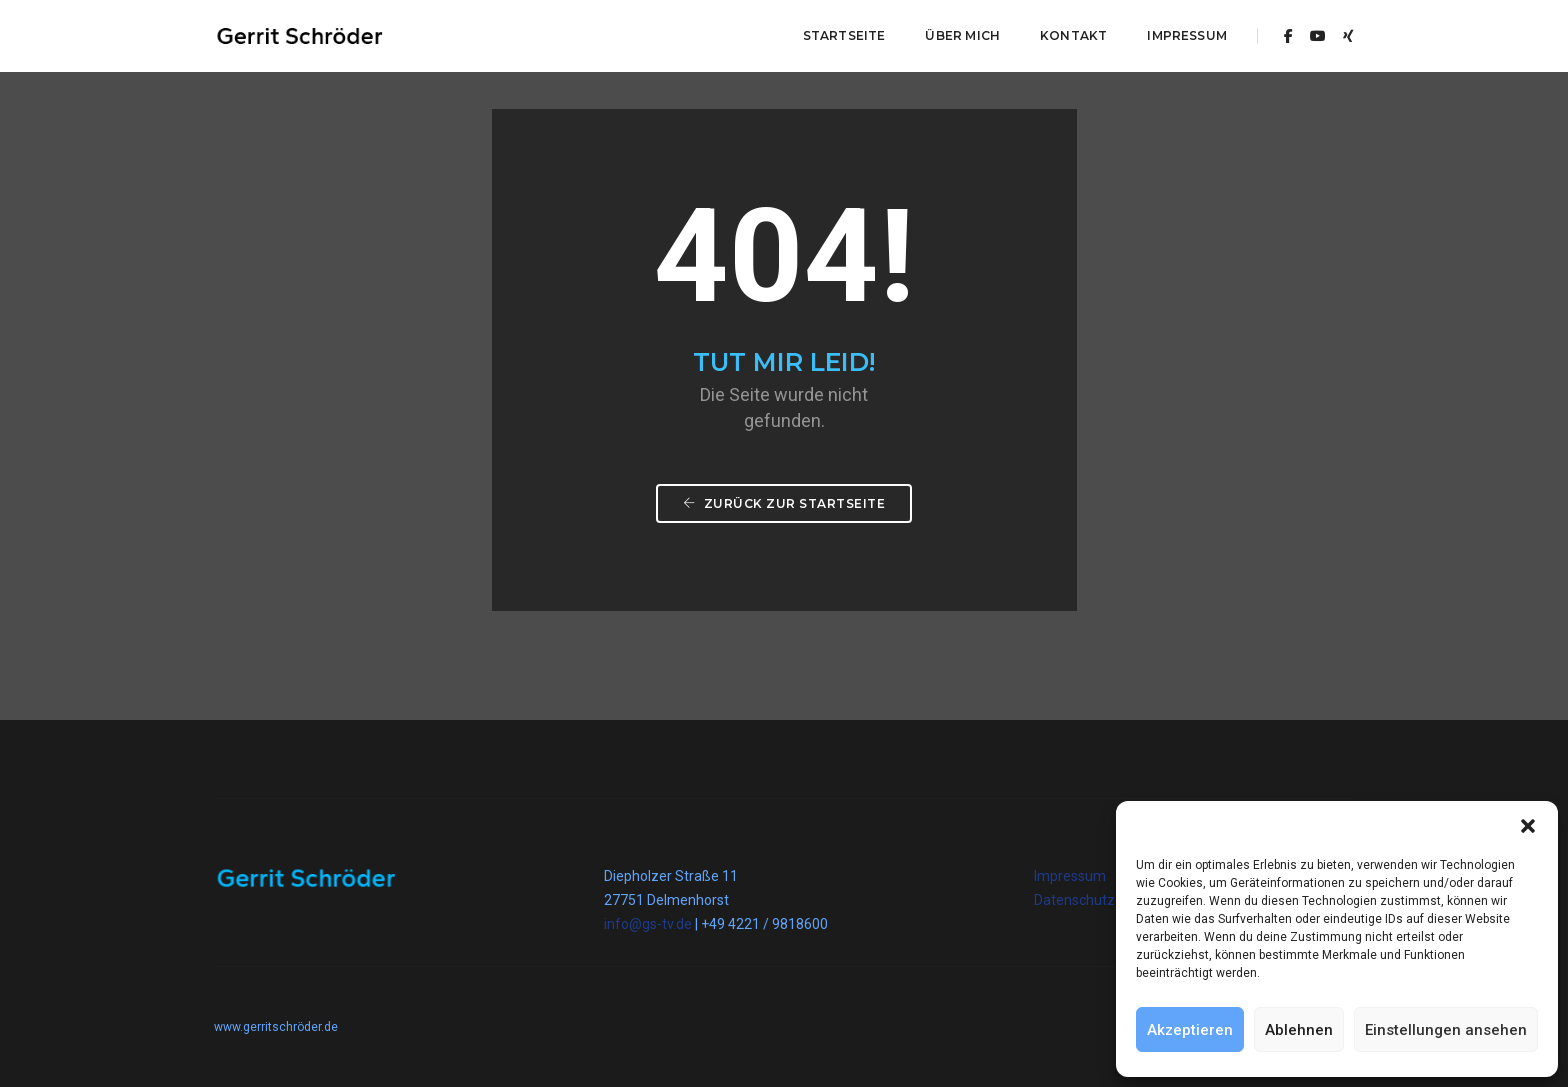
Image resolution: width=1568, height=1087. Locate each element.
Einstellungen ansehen (1446, 1030)
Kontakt (1073, 35)
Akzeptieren (1190, 1030)
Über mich (962, 35)
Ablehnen (1299, 1030)
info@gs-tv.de (648, 924)
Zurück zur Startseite (784, 503)
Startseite (844, 35)
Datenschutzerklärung (1104, 900)
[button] (1528, 826)
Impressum (1187, 35)
